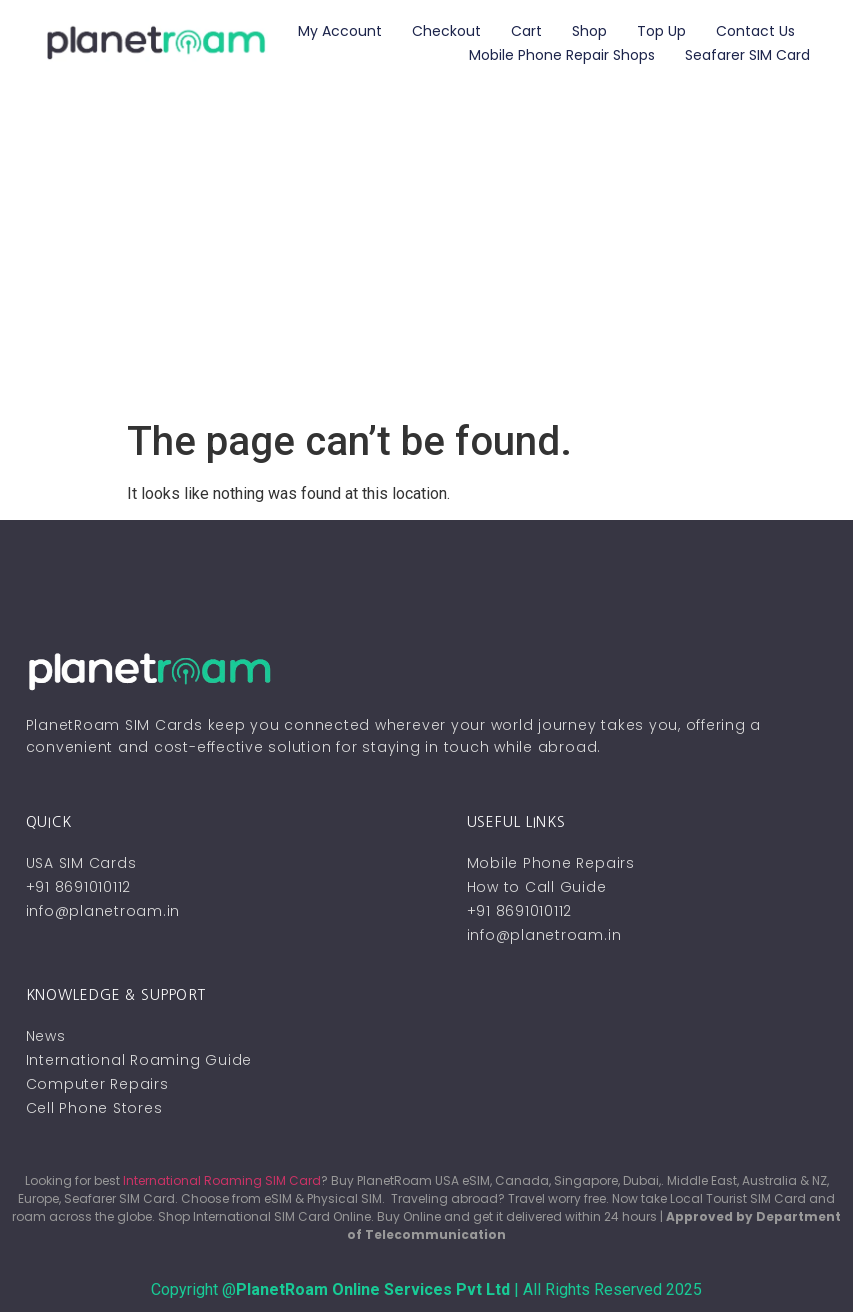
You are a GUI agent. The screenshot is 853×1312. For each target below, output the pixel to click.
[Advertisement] (426, 268)
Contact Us (755, 31)
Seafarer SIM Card (747, 55)
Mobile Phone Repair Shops (562, 55)
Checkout (446, 31)
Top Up (661, 31)
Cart (526, 31)
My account (340, 31)
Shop (589, 31)
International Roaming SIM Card (222, 1180)
